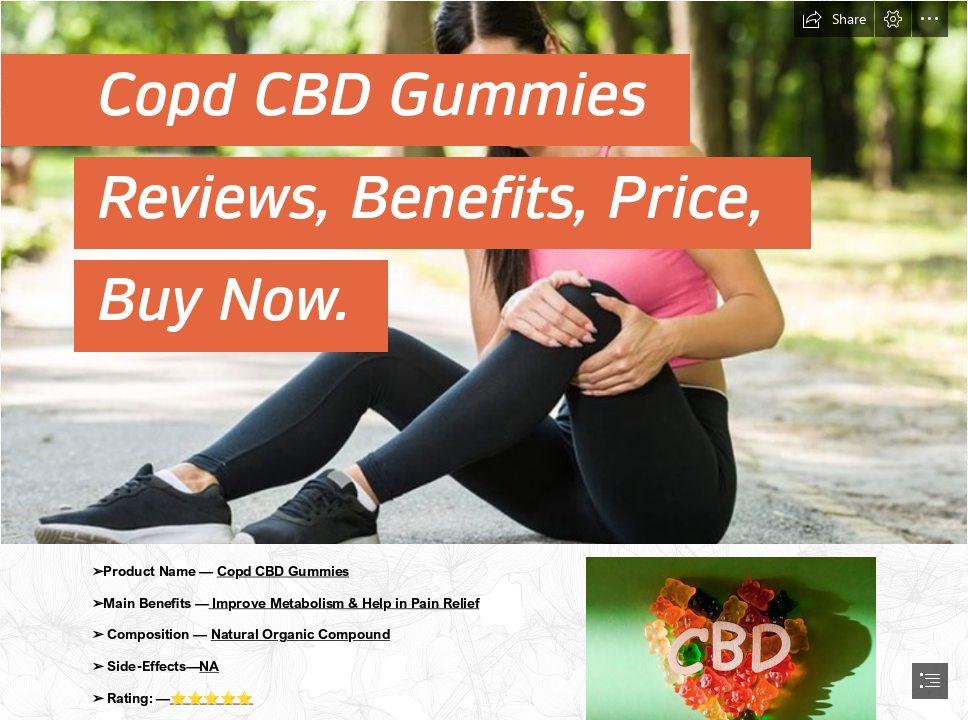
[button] (834, 19)
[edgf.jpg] (484, 272)
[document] (484, 360)
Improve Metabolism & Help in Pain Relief (344, 602)
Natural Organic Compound (300, 634)
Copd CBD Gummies (283, 570)
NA (210, 665)
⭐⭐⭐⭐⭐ (211, 697)
